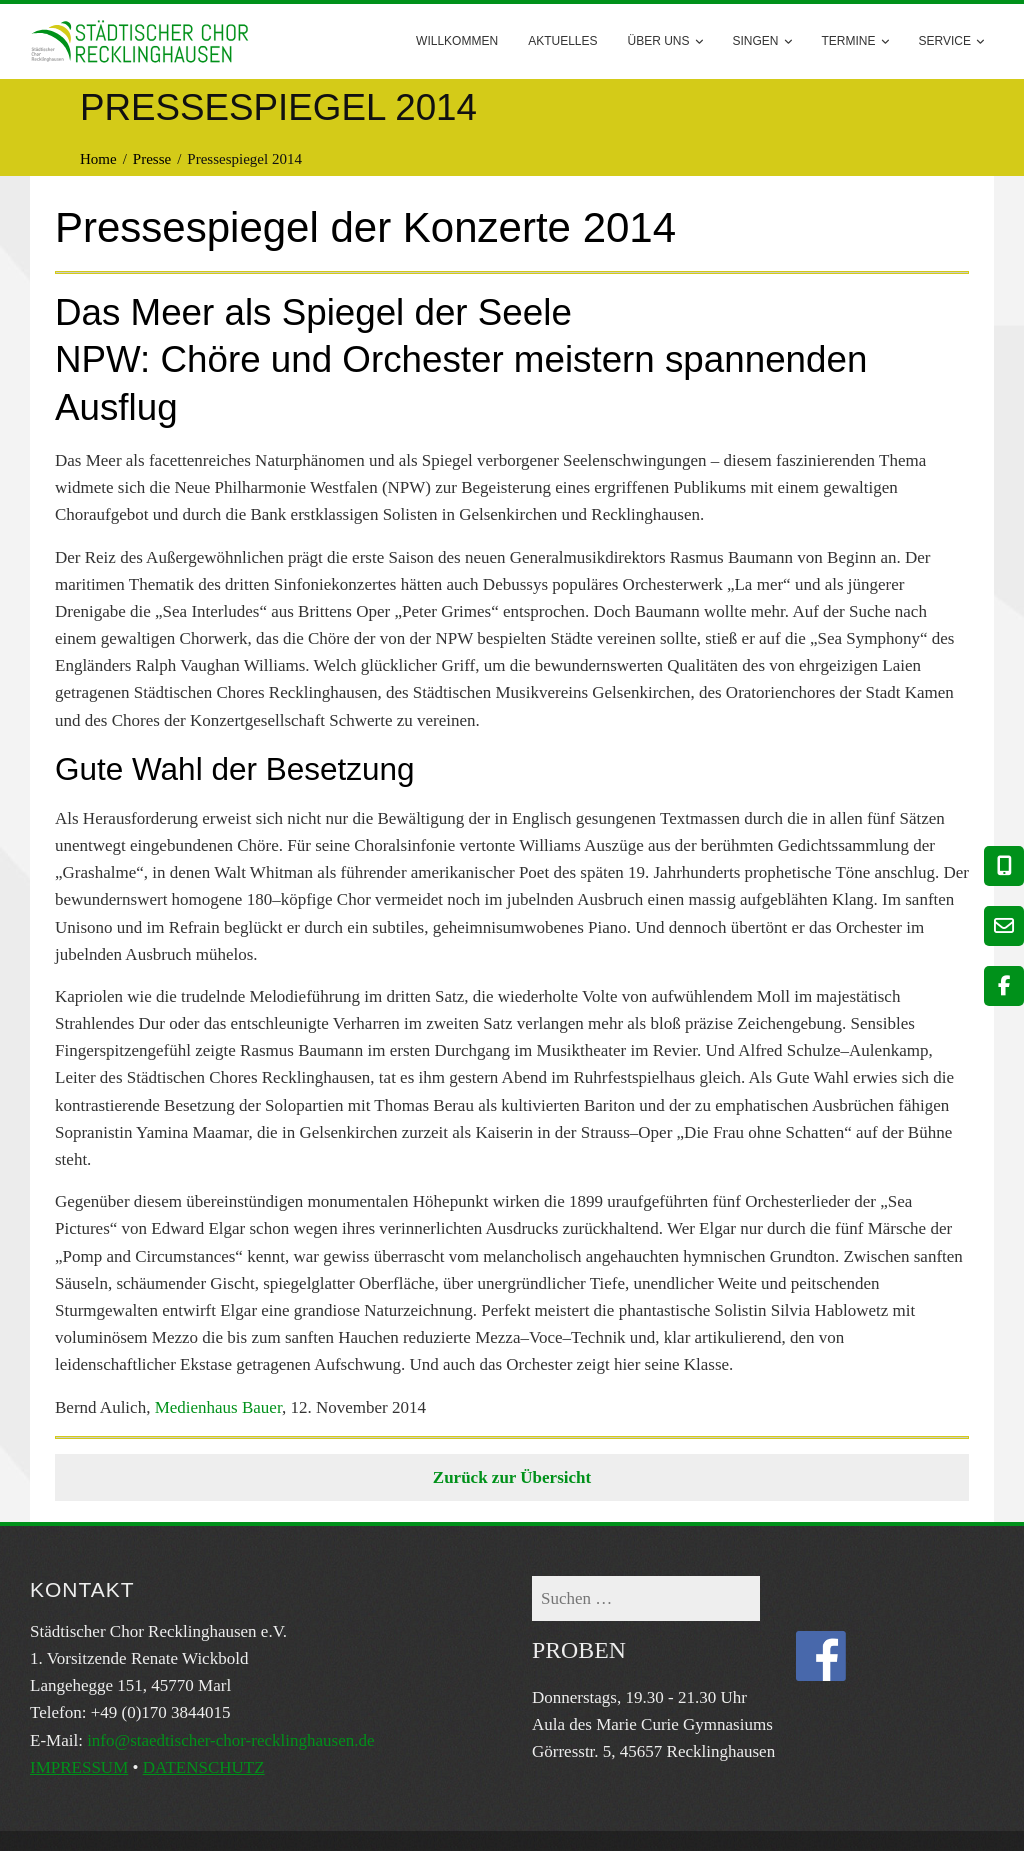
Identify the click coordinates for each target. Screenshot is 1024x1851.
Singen (762, 41)
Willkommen (457, 41)
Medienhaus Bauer (218, 1407)
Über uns (665, 41)
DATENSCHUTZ (204, 1767)
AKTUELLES (562, 41)
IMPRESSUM (79, 1767)
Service (951, 41)
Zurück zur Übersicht (512, 1477)
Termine (855, 41)
